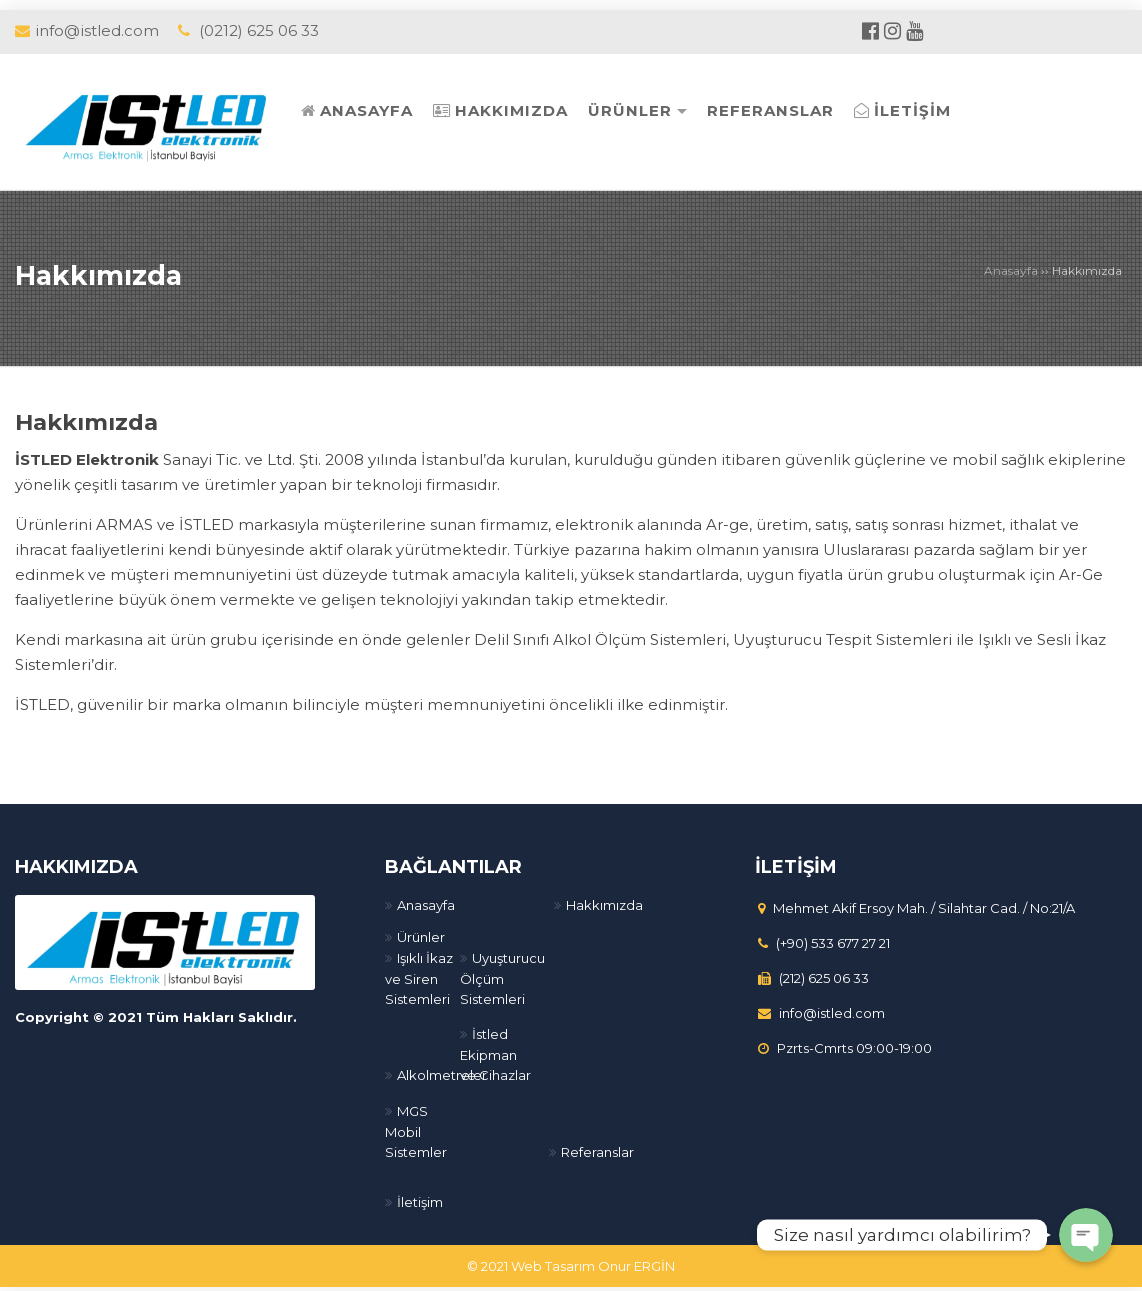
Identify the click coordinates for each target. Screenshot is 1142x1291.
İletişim (420, 1196)
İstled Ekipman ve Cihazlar (495, 1048)
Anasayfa (1011, 270)
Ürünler (421, 931)
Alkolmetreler (442, 1069)
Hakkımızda (107, 273)
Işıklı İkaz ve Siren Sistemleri (419, 972)
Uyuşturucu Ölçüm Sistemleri (502, 972)
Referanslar (597, 1146)
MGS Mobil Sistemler (416, 1125)
